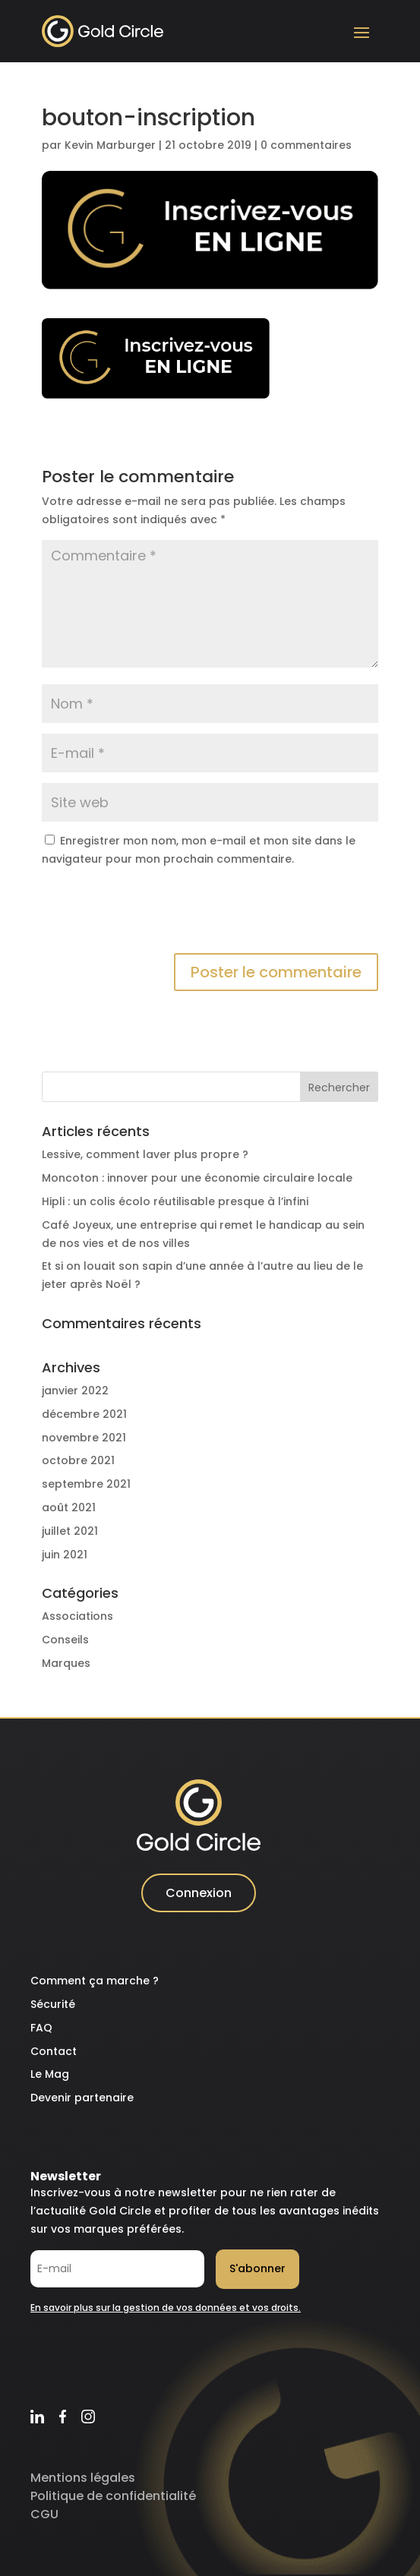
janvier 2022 (75, 1390)
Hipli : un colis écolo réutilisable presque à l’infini (175, 1201)
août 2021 (69, 1507)
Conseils (65, 1639)
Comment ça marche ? (94, 1980)
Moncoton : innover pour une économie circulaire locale (197, 1177)
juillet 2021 (70, 1531)
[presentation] (157, 915)
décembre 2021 (84, 1414)
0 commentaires (306, 145)
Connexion (199, 1893)
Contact (53, 2051)
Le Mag (49, 2074)
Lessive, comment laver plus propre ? (145, 1154)
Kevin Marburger (110, 145)
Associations (77, 1616)
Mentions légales (82, 2477)
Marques (66, 1663)
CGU (44, 2514)
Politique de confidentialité (113, 2496)
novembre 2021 (84, 1437)
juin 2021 (64, 1554)
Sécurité (52, 2004)
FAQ (41, 2027)
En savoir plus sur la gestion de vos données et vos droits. (165, 2307)
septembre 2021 (86, 1484)
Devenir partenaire (82, 2097)
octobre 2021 (78, 1460)
